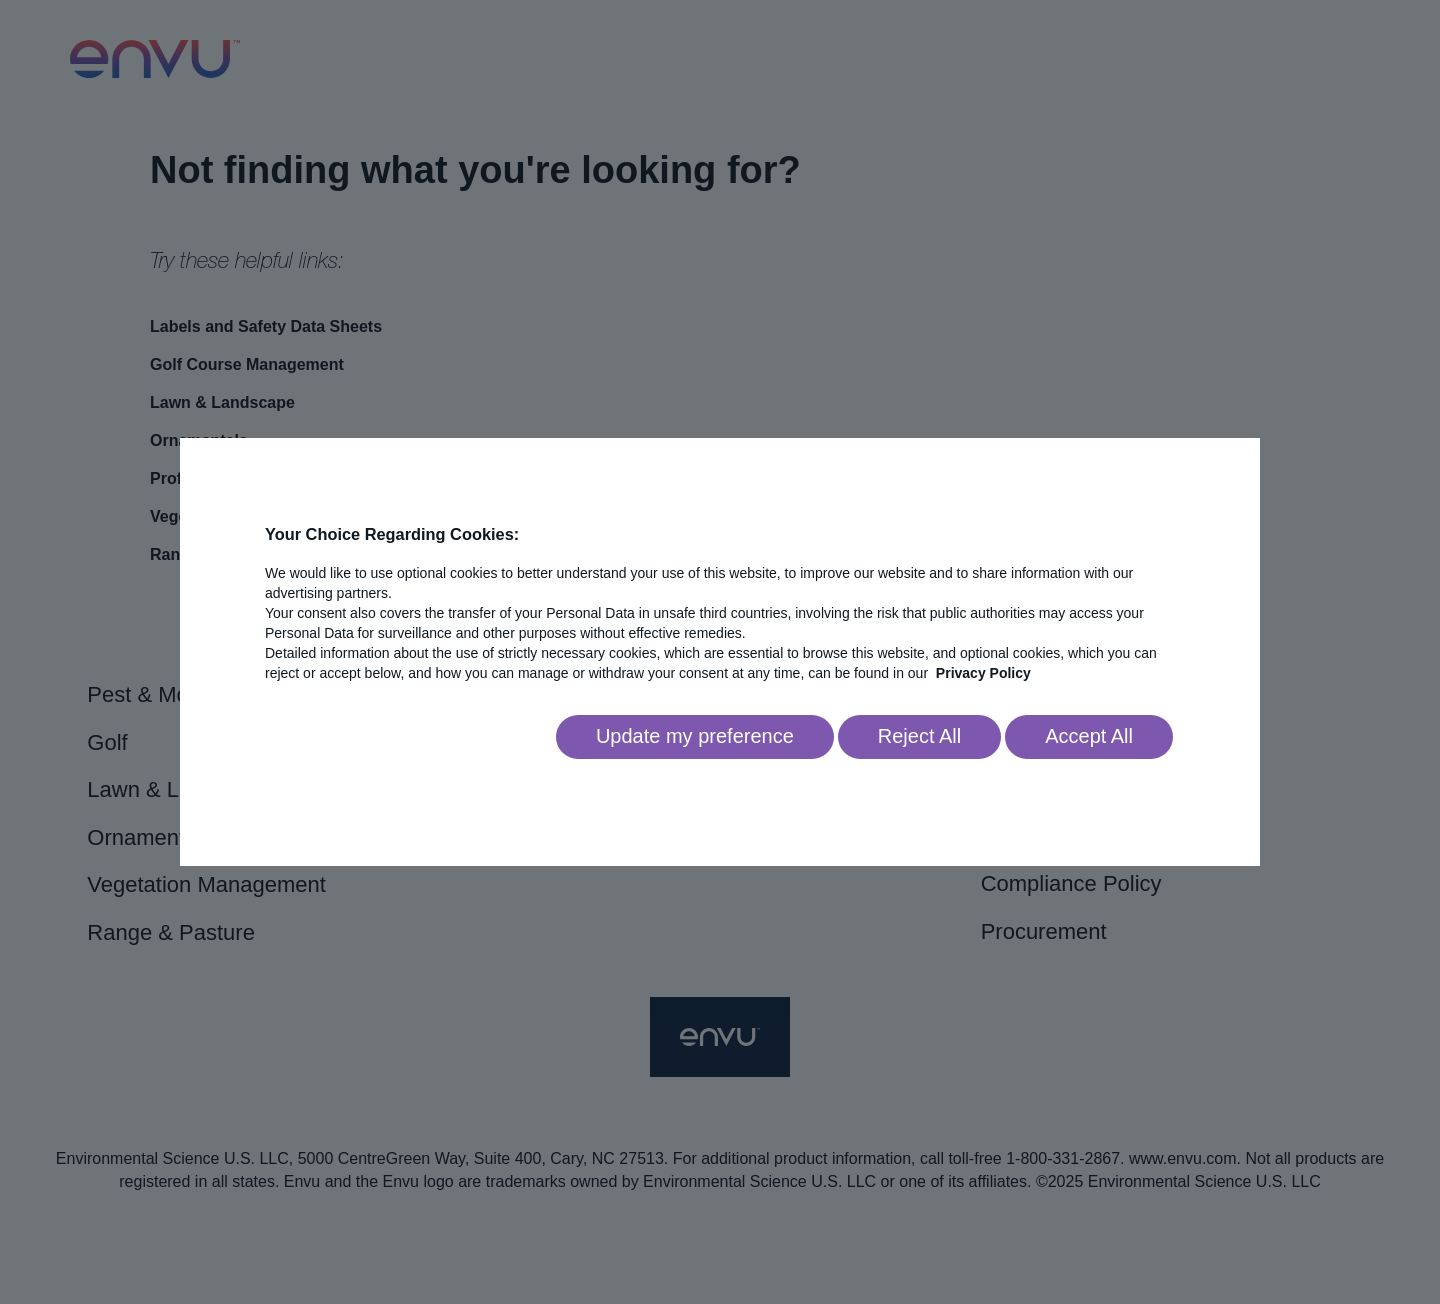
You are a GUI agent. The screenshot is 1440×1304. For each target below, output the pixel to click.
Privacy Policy (983, 673)
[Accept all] (1089, 737)
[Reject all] (919, 737)
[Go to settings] (695, 737)
